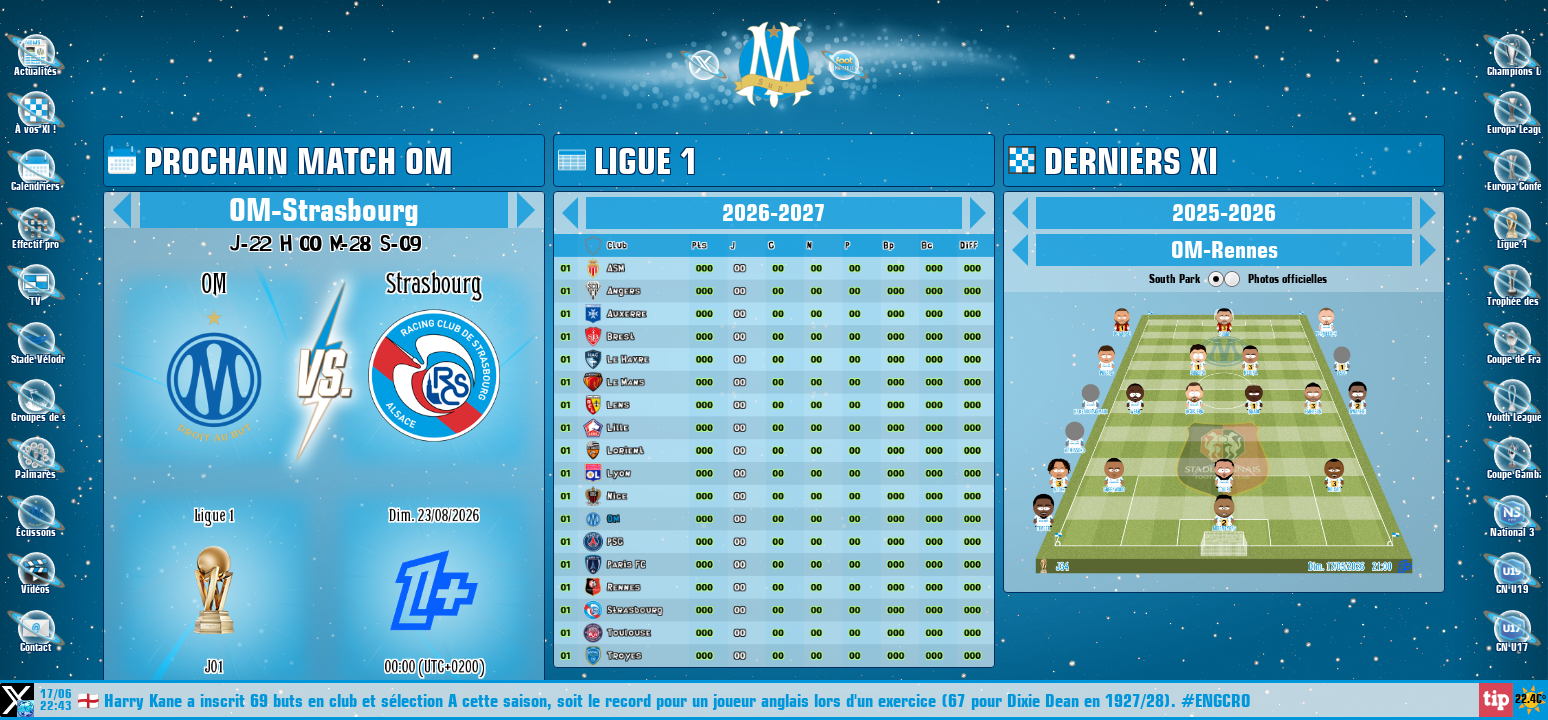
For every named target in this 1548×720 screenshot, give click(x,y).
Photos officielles (1287, 278)
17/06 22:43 (56, 700)
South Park (1174, 278)
